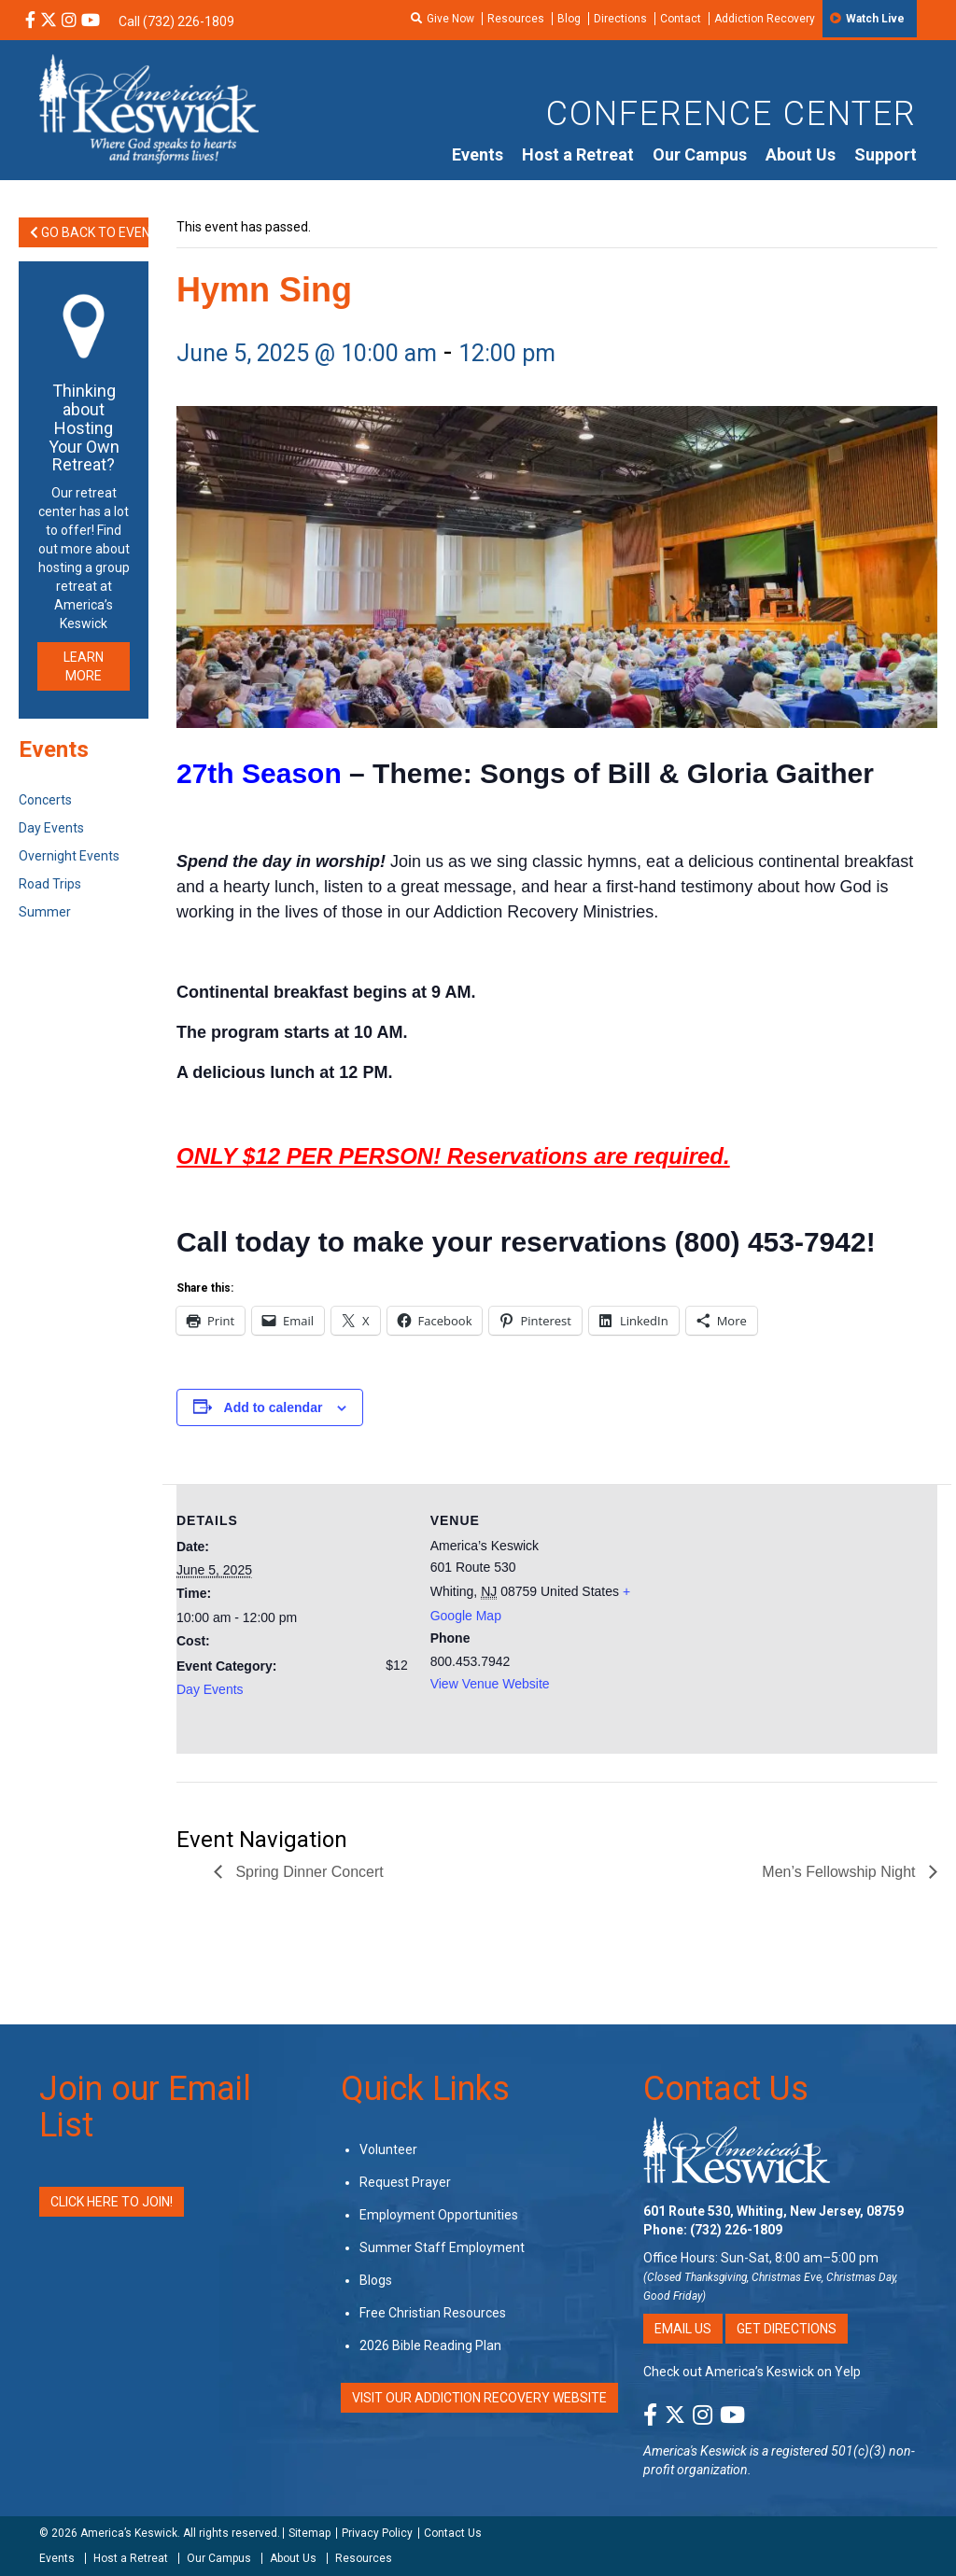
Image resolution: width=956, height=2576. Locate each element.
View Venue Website (490, 1683)
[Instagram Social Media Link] (69, 21)
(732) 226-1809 (736, 2229)
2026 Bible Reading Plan (430, 2345)
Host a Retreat (578, 154)
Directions (620, 18)
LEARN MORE (83, 666)
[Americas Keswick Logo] (149, 107)
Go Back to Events (89, 232)
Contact (680, 18)
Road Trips (50, 883)
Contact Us (725, 2088)
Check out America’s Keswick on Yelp (752, 2371)
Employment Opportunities (438, 2214)
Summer (45, 911)
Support (885, 154)
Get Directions (786, 2328)
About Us (801, 154)
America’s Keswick (128, 2533)
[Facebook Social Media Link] (30, 21)
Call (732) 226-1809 (176, 21)
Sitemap (309, 2533)
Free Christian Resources (432, 2312)
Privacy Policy (377, 2533)
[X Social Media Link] (48, 21)
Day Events (210, 1689)
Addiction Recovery (764, 18)
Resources (515, 18)
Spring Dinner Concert (308, 1872)
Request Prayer (405, 2182)
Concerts (45, 799)
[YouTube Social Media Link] (90, 21)
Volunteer (388, 2149)
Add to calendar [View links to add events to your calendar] (273, 1407)
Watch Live (875, 18)
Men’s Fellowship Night (841, 1872)
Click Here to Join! (111, 2201)
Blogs (375, 2280)
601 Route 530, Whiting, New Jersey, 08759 (773, 2211)
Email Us (682, 2328)
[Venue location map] (781, 1613)
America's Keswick (695, 2450)
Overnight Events (69, 855)
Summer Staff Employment (442, 2247)
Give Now (450, 18)
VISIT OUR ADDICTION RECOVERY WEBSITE (479, 2397)
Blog (569, 18)
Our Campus (700, 154)
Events (477, 154)
